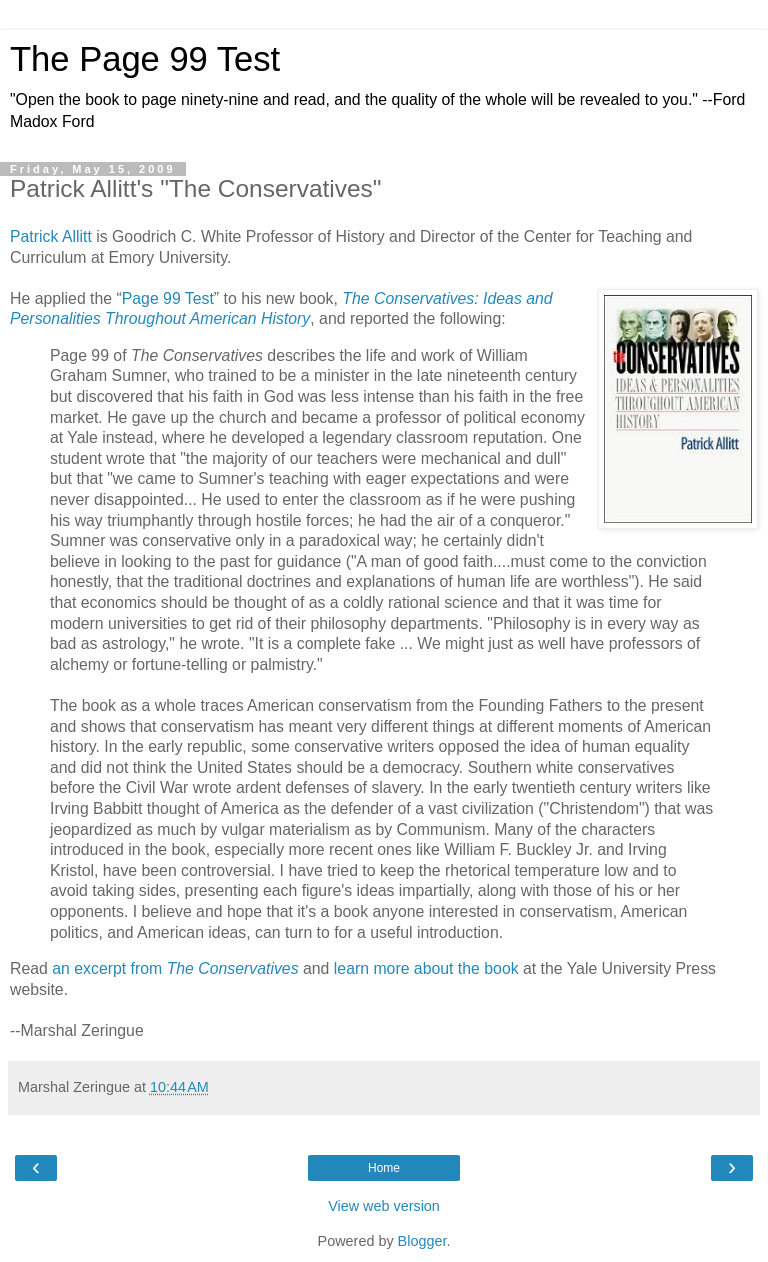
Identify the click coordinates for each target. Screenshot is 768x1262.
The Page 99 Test (145, 59)
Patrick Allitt (51, 236)
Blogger (422, 1241)
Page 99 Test (168, 298)
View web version (384, 1206)
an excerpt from (175, 968)
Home (384, 1168)
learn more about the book (426, 968)
